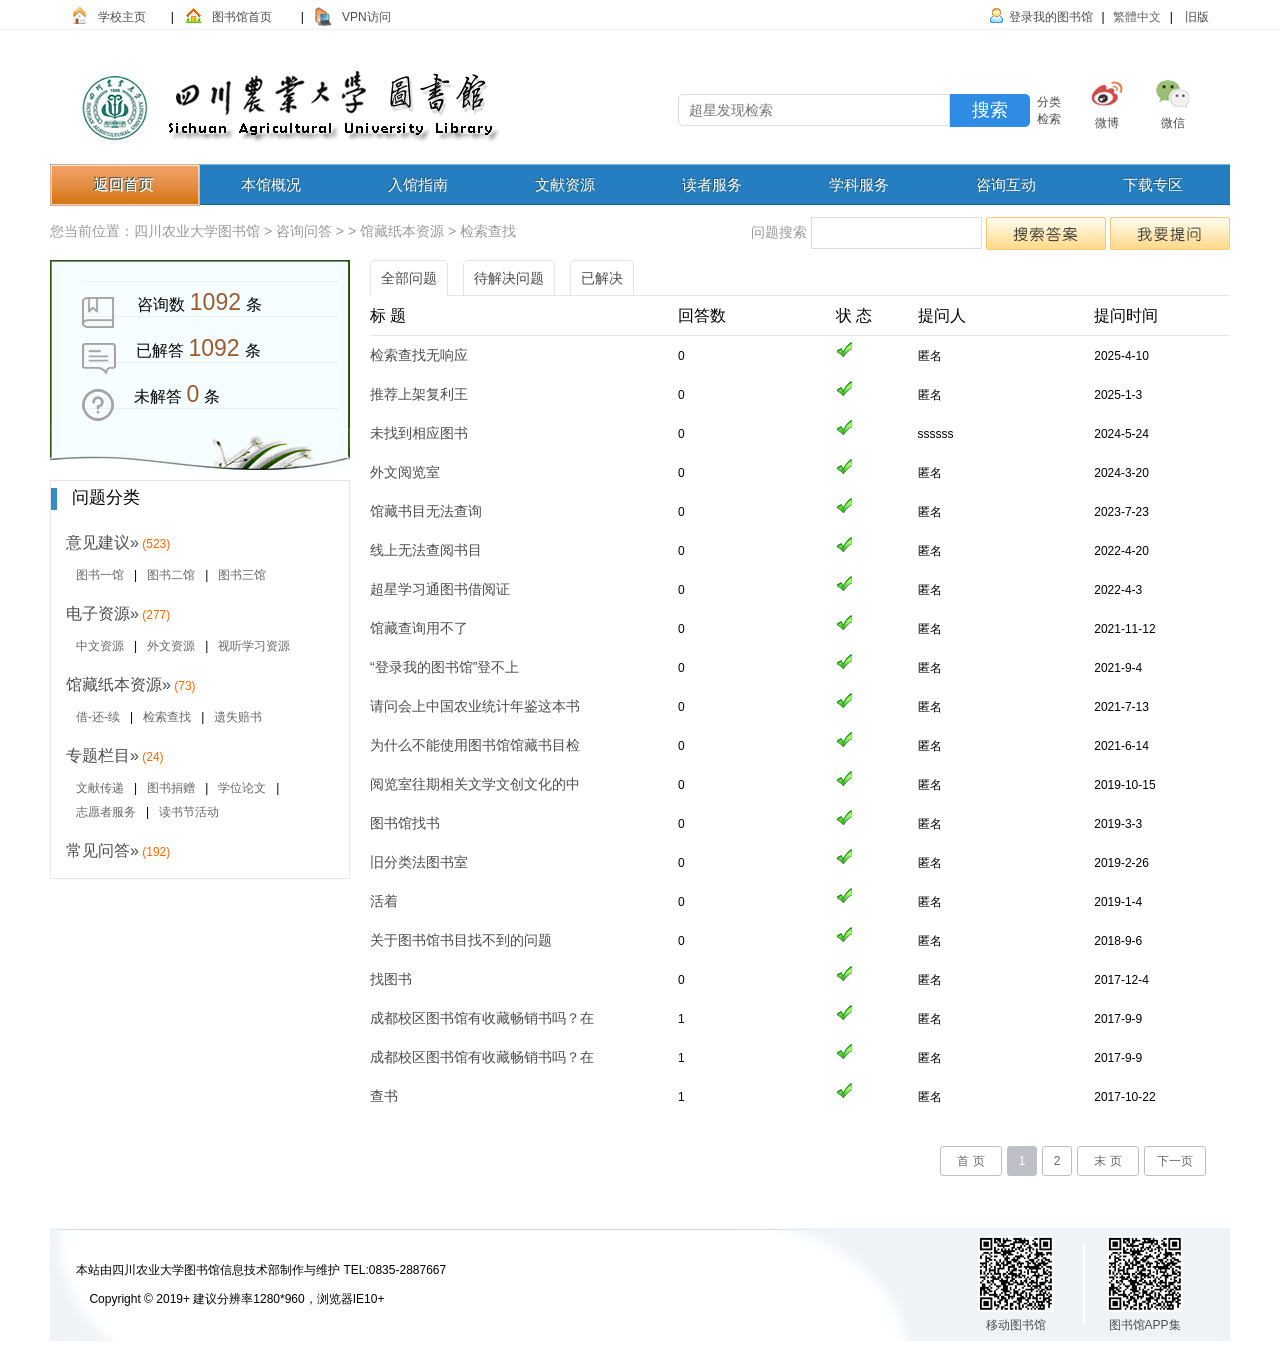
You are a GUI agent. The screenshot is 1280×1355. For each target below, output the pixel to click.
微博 (1107, 123)
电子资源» (102, 613)
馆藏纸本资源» (118, 684)
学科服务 (859, 184)
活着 (384, 901)
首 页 (970, 1161)
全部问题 (409, 278)
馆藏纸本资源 (402, 231)
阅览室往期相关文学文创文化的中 (475, 784)
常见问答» (102, 850)
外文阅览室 (405, 472)
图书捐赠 (171, 788)
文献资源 (565, 184)
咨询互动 (1006, 184)
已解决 (602, 278)
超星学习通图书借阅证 (440, 589)
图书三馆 (242, 575)
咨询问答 (304, 231)
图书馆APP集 (1145, 1325)
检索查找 (488, 231)
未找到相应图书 (419, 433)
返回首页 (124, 184)
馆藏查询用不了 (419, 628)
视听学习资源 (254, 646)
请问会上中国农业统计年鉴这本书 (475, 706)
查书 (384, 1096)
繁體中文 (1137, 17)
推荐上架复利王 (419, 394)
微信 (1173, 123)
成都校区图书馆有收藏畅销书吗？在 (482, 1018)
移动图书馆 (1016, 1325)
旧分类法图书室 (419, 862)
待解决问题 (509, 278)
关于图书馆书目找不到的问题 (461, 940)
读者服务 (712, 184)
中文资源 (100, 646)
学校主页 (122, 17)
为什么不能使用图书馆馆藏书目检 (475, 745)
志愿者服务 (106, 812)
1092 (215, 302)
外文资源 (171, 646)
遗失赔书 (238, 717)
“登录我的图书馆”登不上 (444, 667)
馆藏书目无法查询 (426, 511)
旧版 (1195, 17)
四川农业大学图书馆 (197, 231)
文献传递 (100, 788)
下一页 (1175, 1161)
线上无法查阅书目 (426, 550)
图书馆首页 (242, 17)
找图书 (391, 979)
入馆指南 (418, 184)
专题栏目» (102, 755)
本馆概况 (271, 184)
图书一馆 (100, 575)
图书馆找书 (405, 823)
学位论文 (242, 788)
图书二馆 (171, 575)
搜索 (990, 110)
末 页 (1107, 1161)
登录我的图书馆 (1051, 17)
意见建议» (102, 542)
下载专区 (1153, 184)
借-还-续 (98, 717)
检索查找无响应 (419, 355)
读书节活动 (189, 812)
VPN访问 (366, 17)
